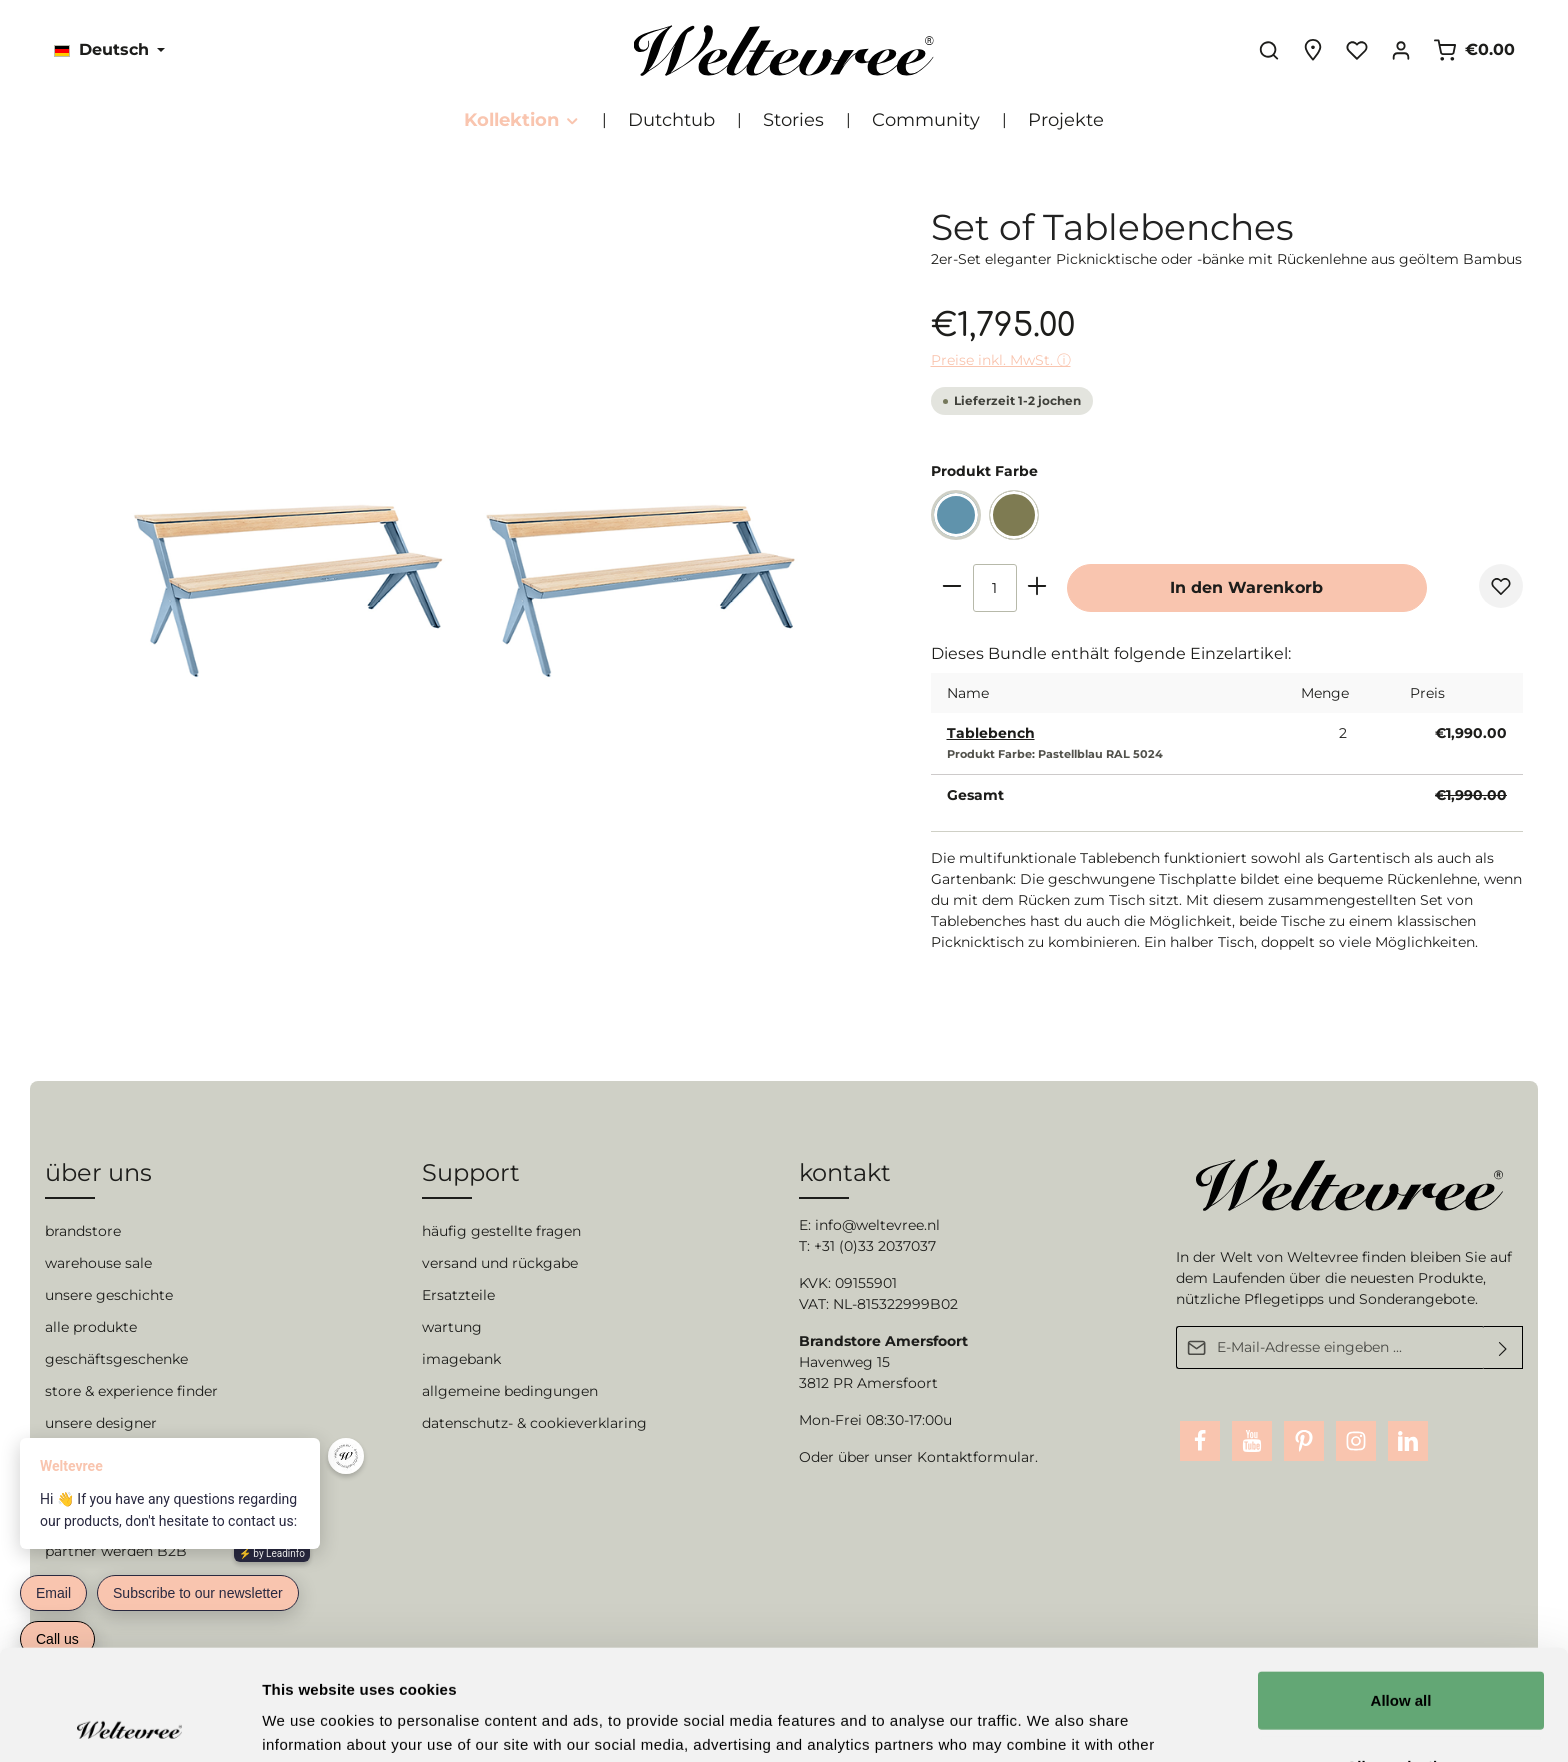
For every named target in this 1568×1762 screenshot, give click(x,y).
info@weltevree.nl (877, 1225)
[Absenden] (1503, 1347)
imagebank (461, 1359)
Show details (1049, 1722)
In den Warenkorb (1246, 587)
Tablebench (991, 733)
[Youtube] (1252, 1441)
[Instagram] (1356, 1441)
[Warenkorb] (1474, 50)
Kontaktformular (976, 1457)
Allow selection (1400, 1655)
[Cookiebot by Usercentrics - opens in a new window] (129, 1723)
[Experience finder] (1313, 50)
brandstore (83, 1231)
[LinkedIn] (1408, 1441)
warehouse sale (98, 1263)
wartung (452, 1327)
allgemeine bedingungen (510, 1391)
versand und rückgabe (500, 1263)
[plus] (1037, 585)
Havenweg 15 (844, 1362)
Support (471, 1172)
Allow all (1401, 1589)
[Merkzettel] (1357, 50)
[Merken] (1501, 586)
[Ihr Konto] (1401, 50)
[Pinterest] (1304, 1441)
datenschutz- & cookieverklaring (534, 1423)
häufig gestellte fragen (501, 1231)
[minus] (952, 585)
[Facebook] (1200, 1441)
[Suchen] (1269, 50)
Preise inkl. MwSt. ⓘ (1001, 360)
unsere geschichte (109, 1295)
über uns (98, 1172)
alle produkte (91, 1327)
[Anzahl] (995, 588)
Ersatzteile (458, 1295)
